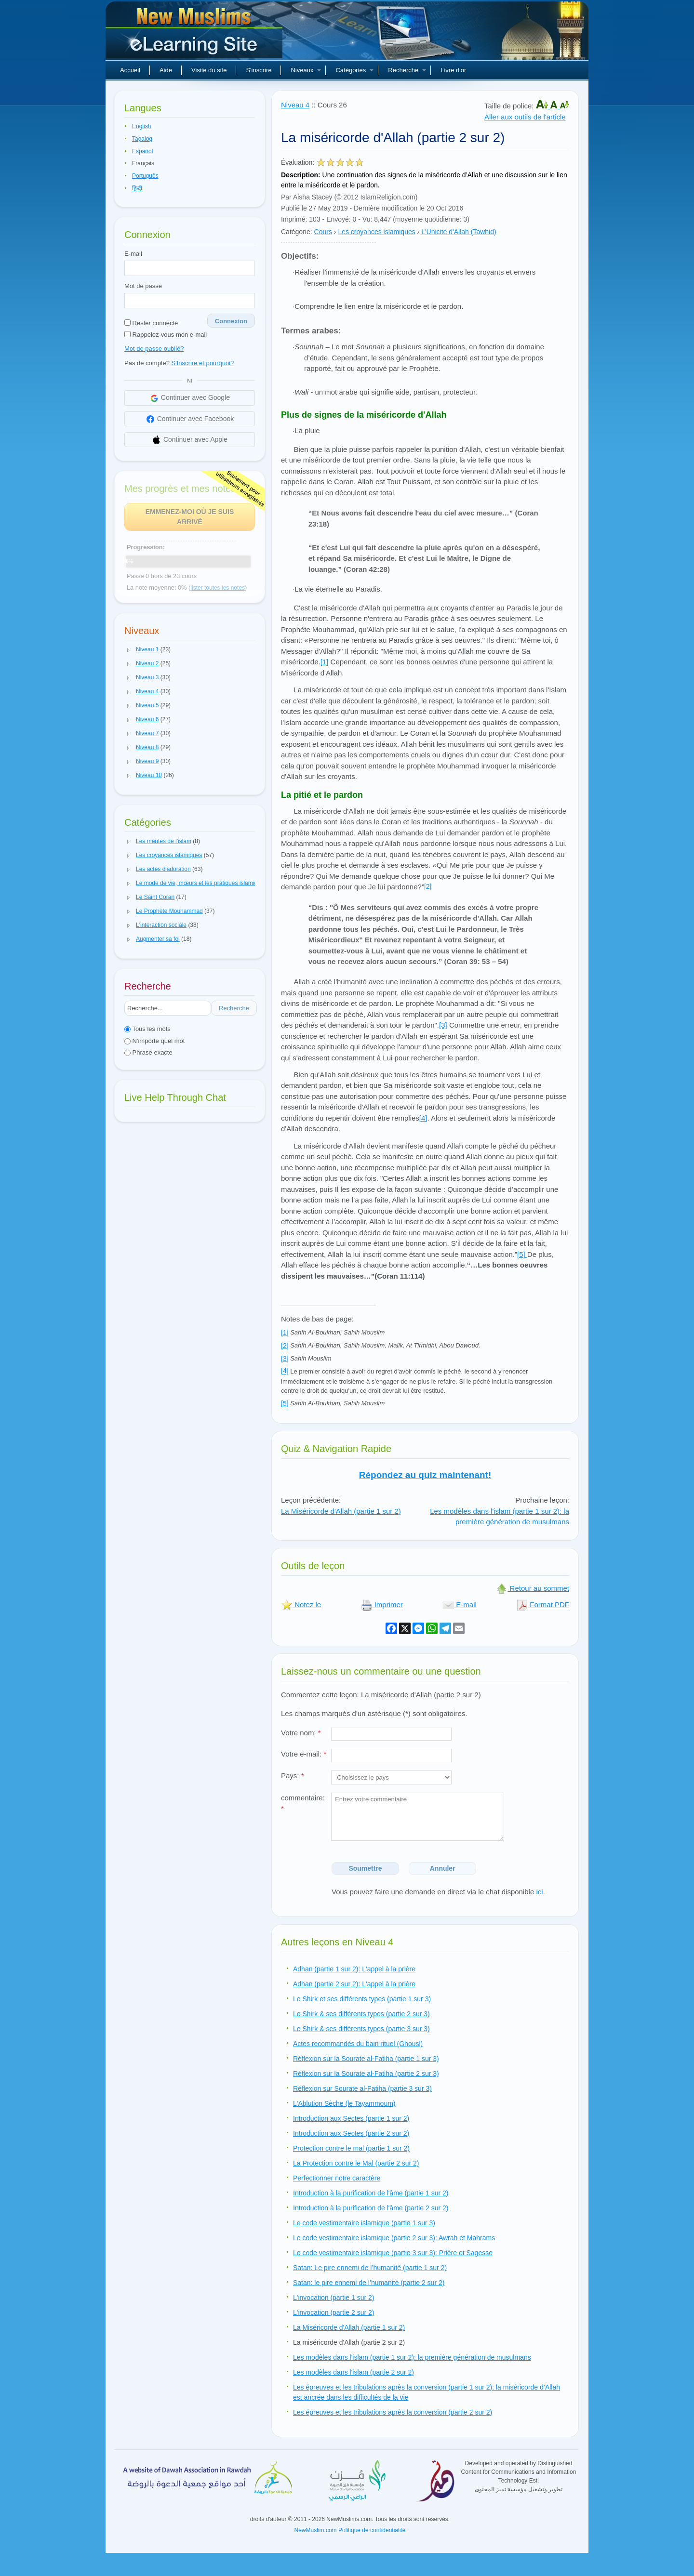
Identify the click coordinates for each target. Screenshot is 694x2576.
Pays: (292, 1775)
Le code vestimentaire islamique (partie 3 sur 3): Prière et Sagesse (393, 2253)
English (141, 126)
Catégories (354, 70)
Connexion (231, 321)
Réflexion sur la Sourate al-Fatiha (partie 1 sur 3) (366, 2058)
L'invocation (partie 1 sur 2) (333, 2297)
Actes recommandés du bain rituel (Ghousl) (358, 2044)
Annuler (442, 1868)
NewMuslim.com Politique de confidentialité (350, 2530)
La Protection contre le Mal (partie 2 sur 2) (356, 2163)
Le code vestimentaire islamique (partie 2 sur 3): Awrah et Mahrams (394, 2238)
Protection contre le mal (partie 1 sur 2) (351, 2148)
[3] (443, 1025)
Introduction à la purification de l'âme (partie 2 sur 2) (371, 2208)
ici (539, 1892)
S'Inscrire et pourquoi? (203, 363)
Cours (323, 232)
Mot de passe (143, 286)
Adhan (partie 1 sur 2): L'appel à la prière (354, 1969)
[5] (522, 1254)
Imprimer (382, 1604)
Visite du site (209, 70)
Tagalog (142, 138)
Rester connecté (151, 323)
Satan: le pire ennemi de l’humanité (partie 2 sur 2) (368, 2282)
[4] (423, 1118)
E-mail (133, 253)
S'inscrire (258, 70)
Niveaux (306, 70)
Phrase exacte (148, 1052)
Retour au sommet (532, 1588)
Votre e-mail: (303, 1754)
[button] (129, 650)
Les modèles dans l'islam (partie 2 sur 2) (353, 2372)
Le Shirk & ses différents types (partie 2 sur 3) (361, 2014)
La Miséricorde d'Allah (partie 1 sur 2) (341, 1511)
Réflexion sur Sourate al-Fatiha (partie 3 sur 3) (362, 2088)
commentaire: (303, 1803)
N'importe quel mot (154, 1040)
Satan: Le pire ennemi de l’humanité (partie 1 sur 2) (370, 2268)
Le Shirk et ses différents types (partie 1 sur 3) (362, 1999)
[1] (324, 662)
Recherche (407, 70)
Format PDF (542, 1604)
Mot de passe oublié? (154, 348)
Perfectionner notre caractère (336, 2178)
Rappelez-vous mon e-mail (165, 334)
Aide (166, 70)
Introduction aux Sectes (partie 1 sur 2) (351, 2118)
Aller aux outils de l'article (525, 117)
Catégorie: (296, 232)
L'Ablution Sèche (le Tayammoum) (344, 2103)
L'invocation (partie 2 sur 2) (333, 2312)
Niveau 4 (295, 105)
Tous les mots (147, 1028)
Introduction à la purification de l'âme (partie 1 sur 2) (371, 2193)
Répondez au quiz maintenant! (425, 1475)
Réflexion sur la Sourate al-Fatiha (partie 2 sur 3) (366, 2073)
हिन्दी (137, 188)
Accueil (130, 70)
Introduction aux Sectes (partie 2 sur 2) (351, 2133)
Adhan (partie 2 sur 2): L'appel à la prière (354, 1984)
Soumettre (365, 1868)
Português (145, 175)
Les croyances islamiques (376, 232)
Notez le (301, 1604)
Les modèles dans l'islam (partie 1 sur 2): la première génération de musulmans (499, 1516)
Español (142, 151)
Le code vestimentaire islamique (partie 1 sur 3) (364, 2223)
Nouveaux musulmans (195, 33)
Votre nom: (301, 1733)
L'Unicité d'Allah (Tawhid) (458, 232)
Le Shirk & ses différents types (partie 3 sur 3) (361, 2029)
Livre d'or (453, 70)
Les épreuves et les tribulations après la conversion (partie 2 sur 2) (392, 2412)
